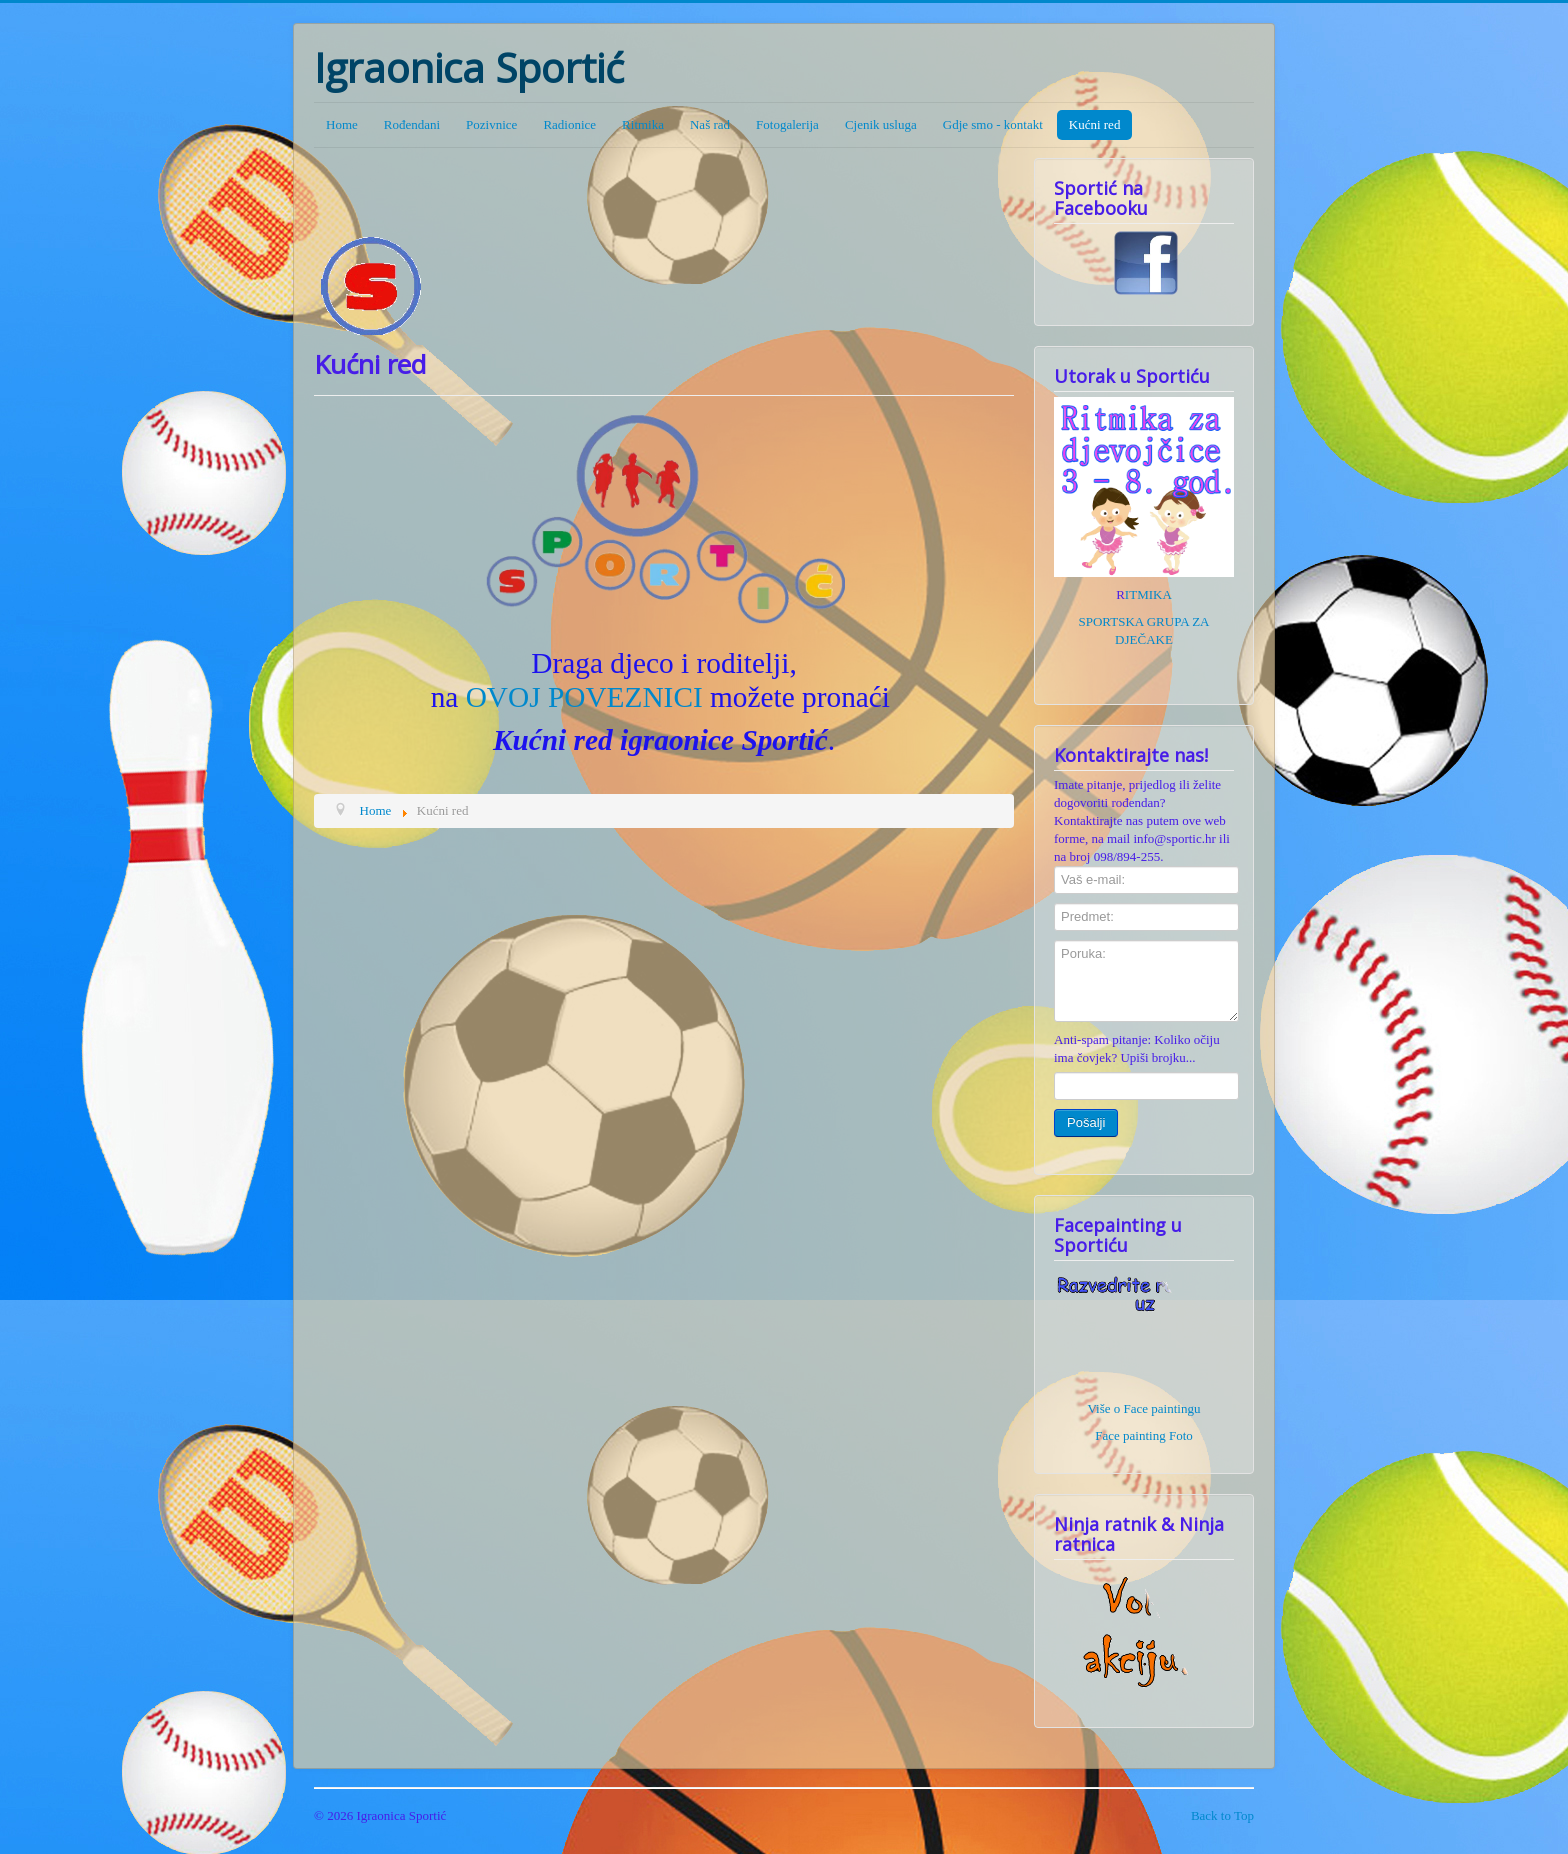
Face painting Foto (1144, 1435)
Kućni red (1095, 124)
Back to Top (1222, 1815)
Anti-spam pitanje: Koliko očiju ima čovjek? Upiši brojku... (1137, 1048)
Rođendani (412, 124)
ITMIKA (1148, 594)
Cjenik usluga (881, 124)
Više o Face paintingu (1144, 1408)
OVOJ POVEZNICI (584, 697)
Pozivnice (491, 124)
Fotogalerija (787, 124)
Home (342, 124)
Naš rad (710, 124)
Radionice (569, 124)
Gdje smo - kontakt (993, 124)
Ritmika (643, 124)
